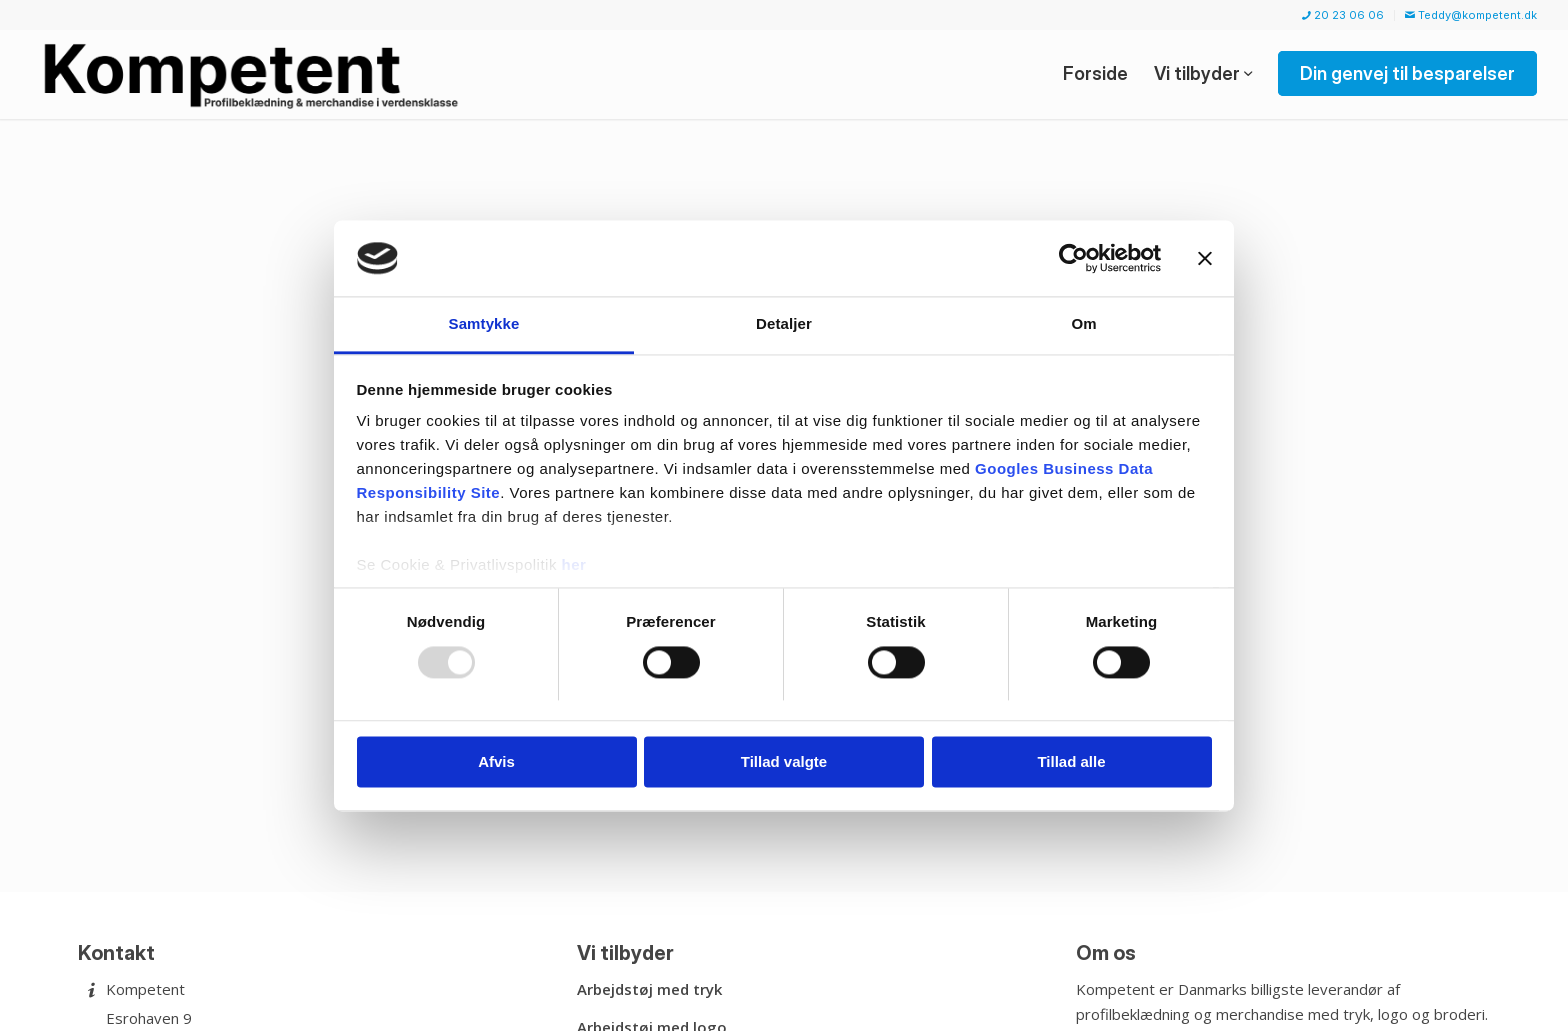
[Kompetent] (254, 74)
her (574, 565)
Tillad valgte (784, 762)
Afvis (496, 762)
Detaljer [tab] (784, 324)
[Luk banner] (1205, 258)
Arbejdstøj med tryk (649, 989)
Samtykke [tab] (484, 324)
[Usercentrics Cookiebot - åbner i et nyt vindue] (1073, 258)
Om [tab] (1083, 324)
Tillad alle (1071, 762)
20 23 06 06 (1343, 15)
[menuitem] (1343, 15)
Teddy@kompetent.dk (1471, 15)
